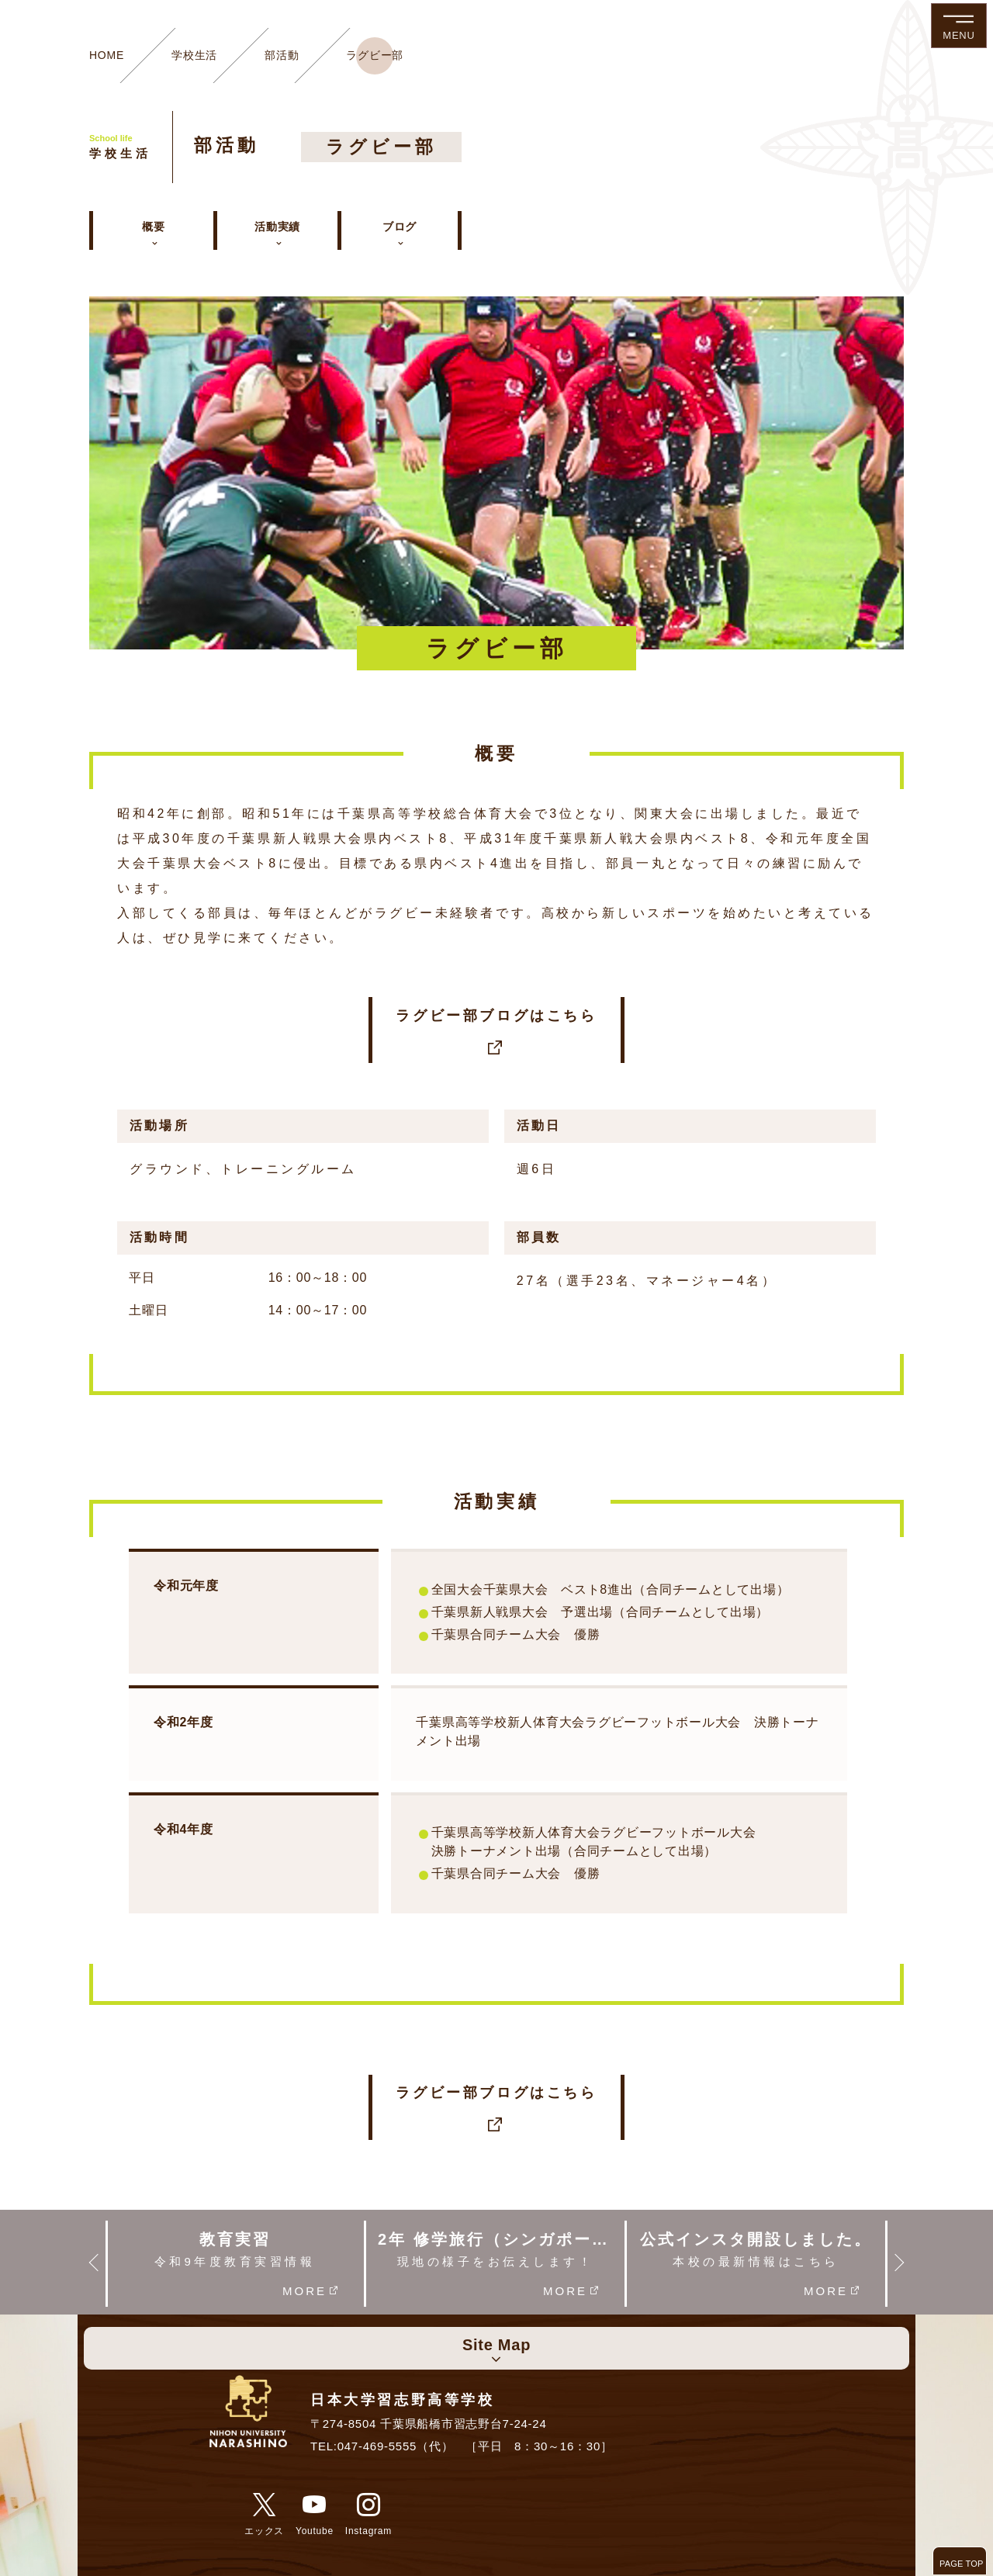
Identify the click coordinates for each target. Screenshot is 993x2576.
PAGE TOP (961, 2563)
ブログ (399, 226)
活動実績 (277, 226)
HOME (106, 55)
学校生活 (194, 55)
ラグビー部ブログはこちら (496, 1031)
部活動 (282, 55)
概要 (153, 226)
